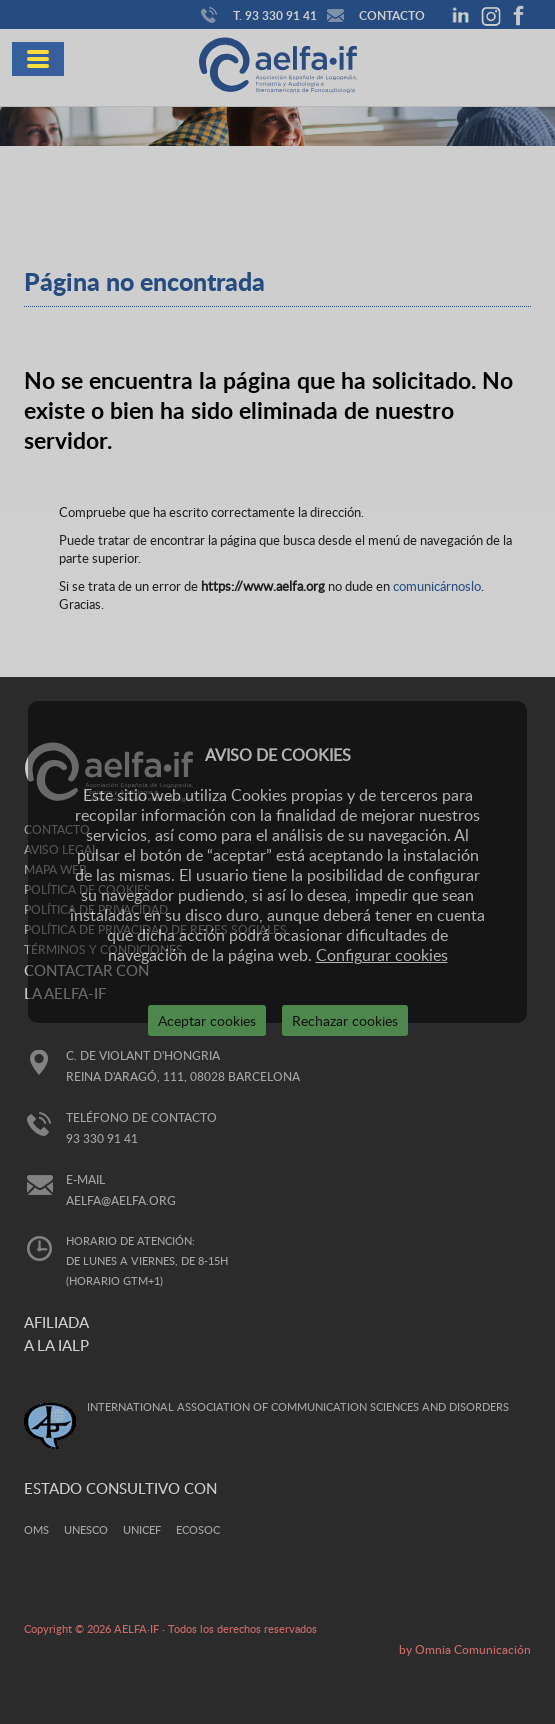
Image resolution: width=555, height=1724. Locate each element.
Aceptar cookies (207, 1020)
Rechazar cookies (345, 1020)
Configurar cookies (382, 955)
